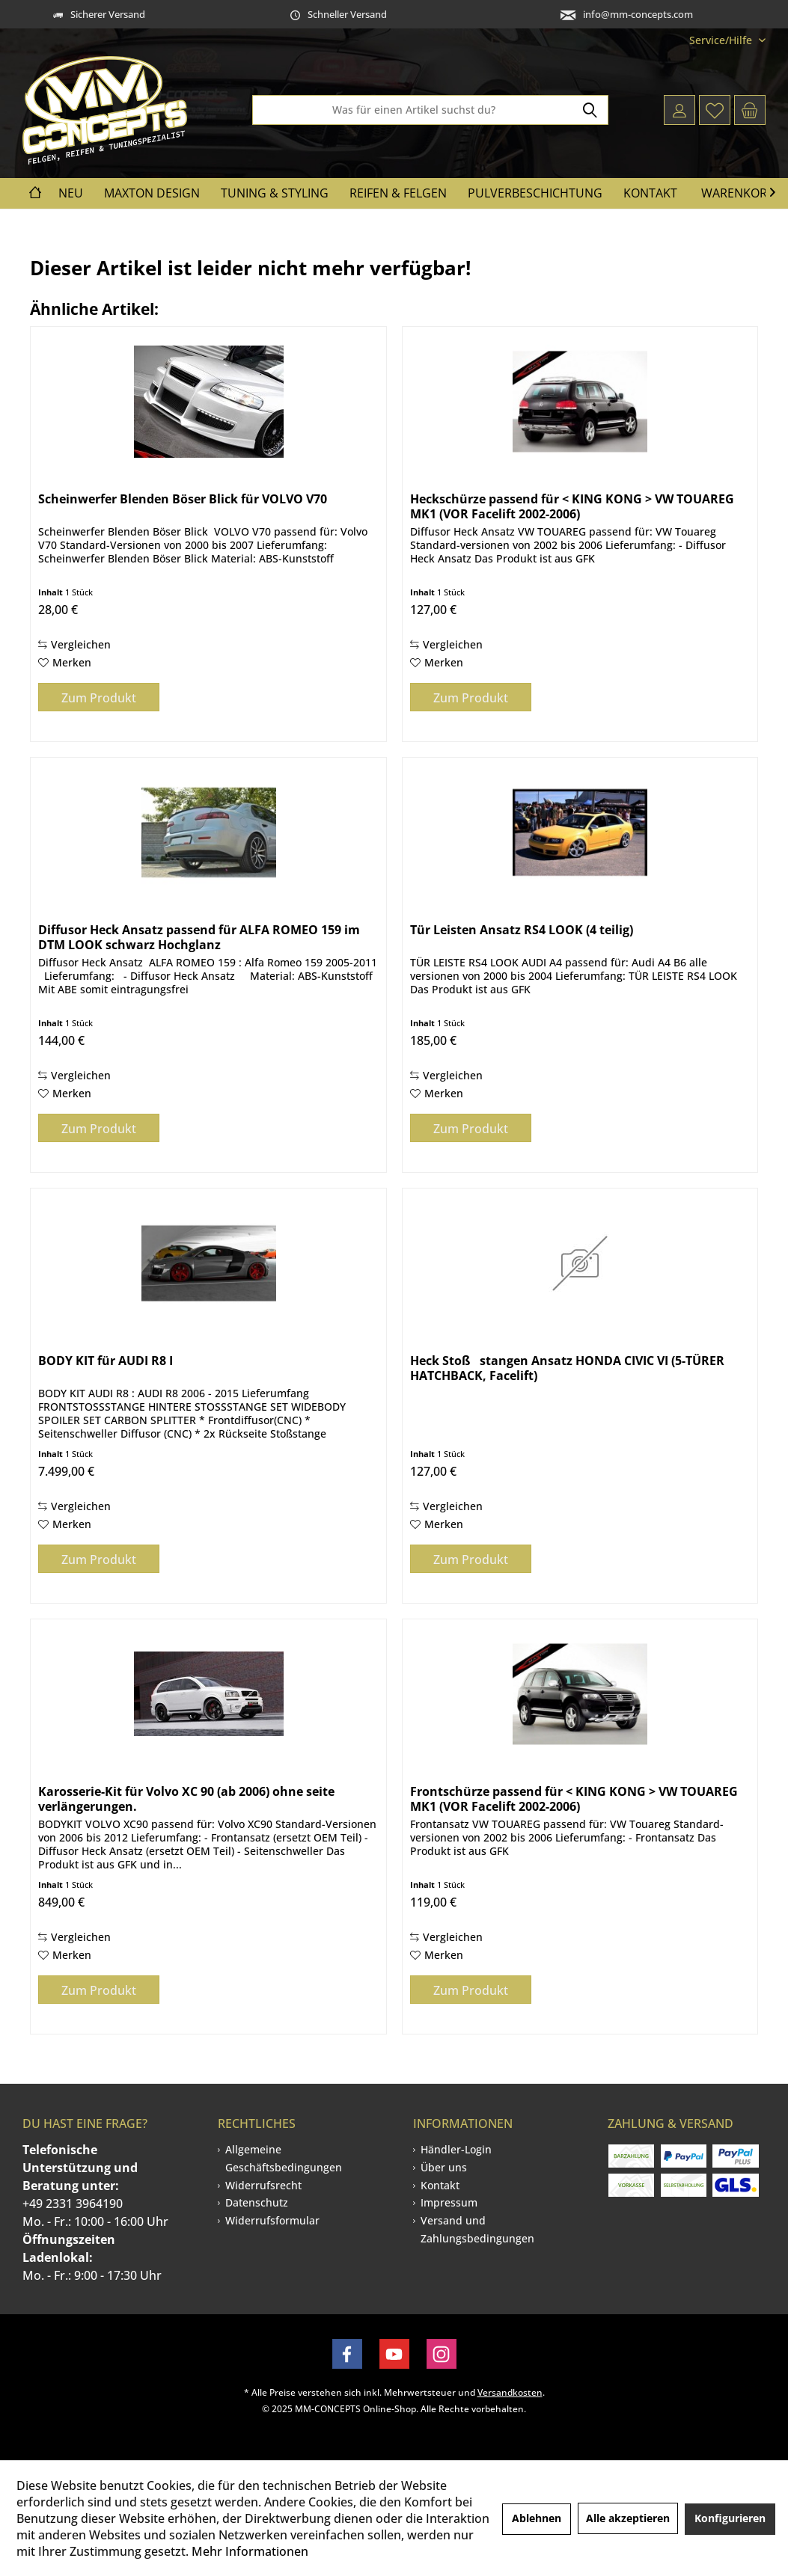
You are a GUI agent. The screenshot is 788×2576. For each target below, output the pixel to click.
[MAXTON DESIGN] (152, 193)
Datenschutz (256, 2202)
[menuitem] (722, 40)
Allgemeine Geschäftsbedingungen (283, 2158)
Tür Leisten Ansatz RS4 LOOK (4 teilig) (521, 930)
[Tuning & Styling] (274, 193)
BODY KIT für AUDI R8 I (105, 1361)
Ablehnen (536, 2518)
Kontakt (440, 2185)
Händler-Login (456, 2149)
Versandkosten (510, 2392)
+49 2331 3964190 (72, 2203)
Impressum (449, 2202)
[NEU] (71, 193)
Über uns (444, 2167)
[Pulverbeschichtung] (535, 193)
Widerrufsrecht (263, 2185)
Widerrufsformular (272, 2220)
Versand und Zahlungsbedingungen (477, 2229)
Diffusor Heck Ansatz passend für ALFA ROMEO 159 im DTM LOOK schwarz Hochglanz (199, 937)
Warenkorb (738, 193)
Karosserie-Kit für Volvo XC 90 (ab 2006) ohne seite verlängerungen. (186, 1799)
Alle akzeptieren (628, 2518)
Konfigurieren (730, 2518)
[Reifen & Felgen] (398, 193)
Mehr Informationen (250, 2551)
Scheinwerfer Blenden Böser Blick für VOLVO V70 (182, 499)
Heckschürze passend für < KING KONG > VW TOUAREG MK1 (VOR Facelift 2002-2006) (572, 506)
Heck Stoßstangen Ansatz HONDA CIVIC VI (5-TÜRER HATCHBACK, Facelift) (567, 1368)
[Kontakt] (650, 193)
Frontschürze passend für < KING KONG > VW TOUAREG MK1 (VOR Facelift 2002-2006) (574, 1799)
